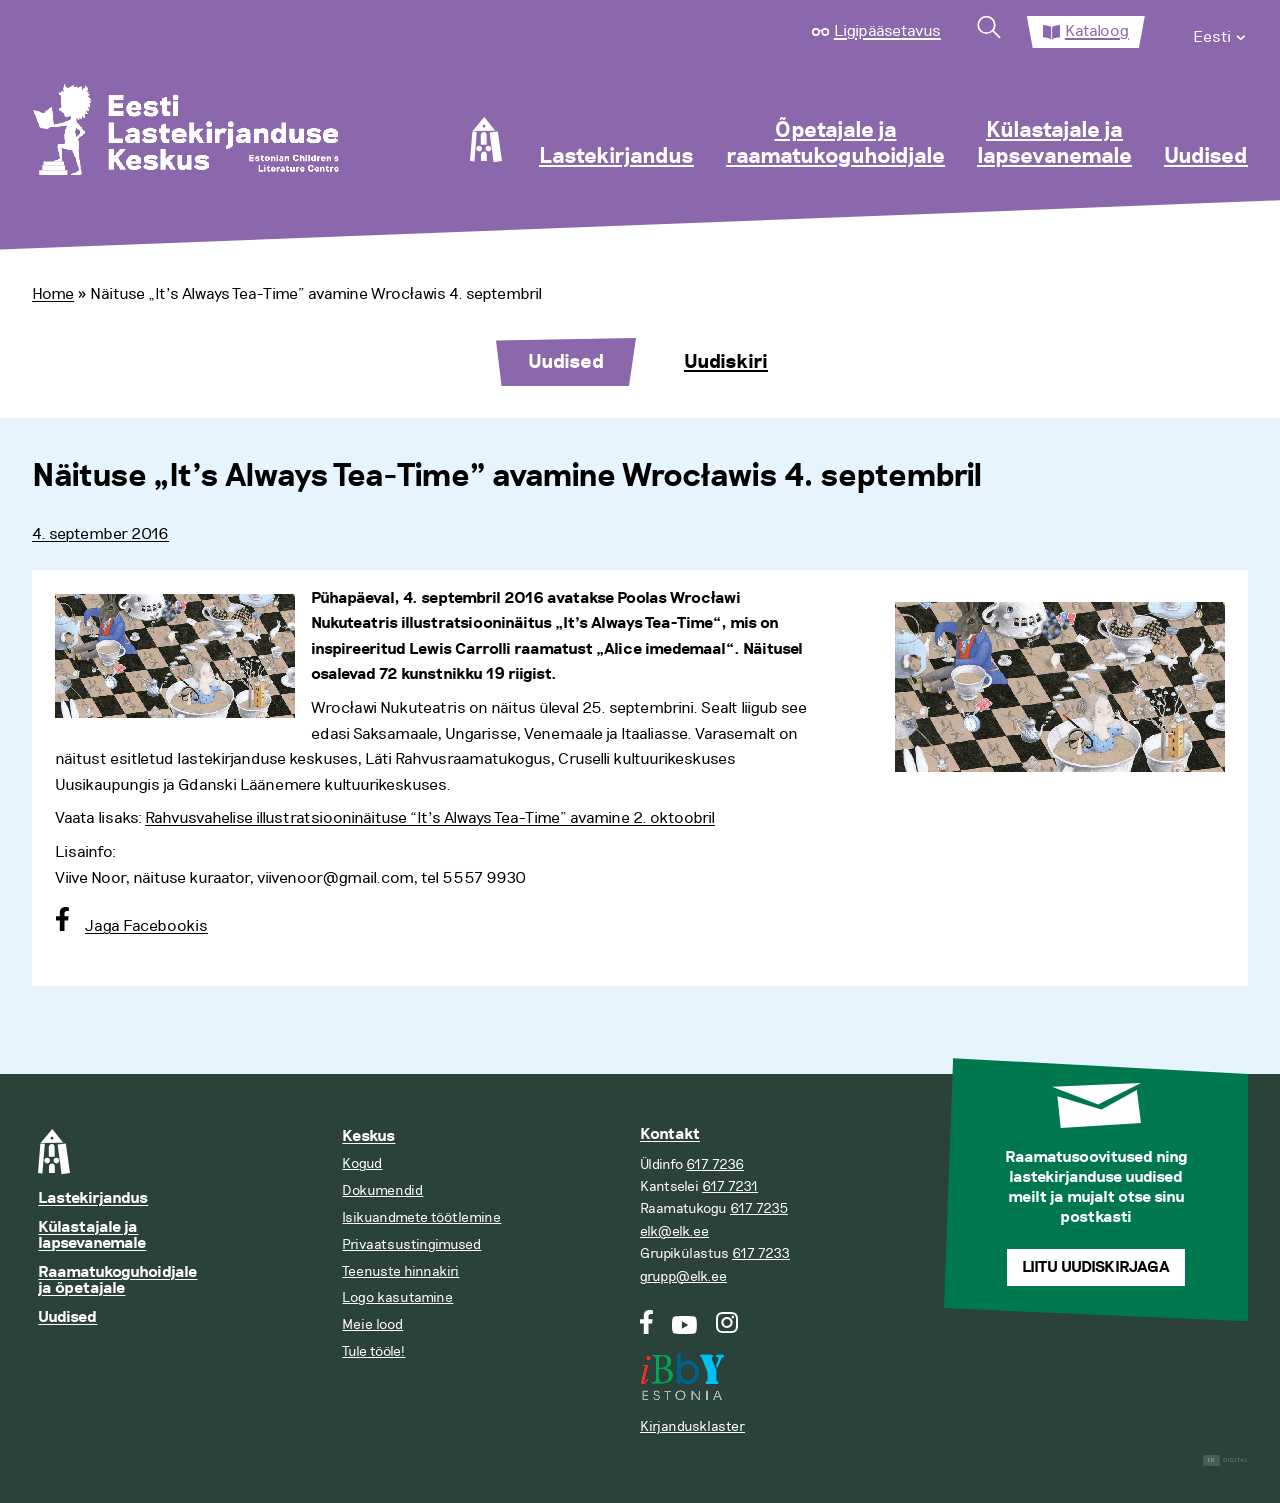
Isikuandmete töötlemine (421, 1217)
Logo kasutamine (397, 1297)
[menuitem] (1220, 32)
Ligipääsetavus (887, 31)
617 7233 (761, 1253)
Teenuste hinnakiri (400, 1271)
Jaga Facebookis (146, 926)
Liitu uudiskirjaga (1096, 1267)
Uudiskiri (726, 362)
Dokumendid (382, 1190)
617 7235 (759, 1208)
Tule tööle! (373, 1351)
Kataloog (1097, 31)
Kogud (362, 1163)
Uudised (1206, 157)
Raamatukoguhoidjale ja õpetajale (117, 1280)
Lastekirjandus (616, 157)
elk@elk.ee (674, 1231)
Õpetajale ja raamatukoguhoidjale (835, 144)
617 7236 (715, 1164)
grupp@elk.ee (683, 1276)
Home (53, 294)
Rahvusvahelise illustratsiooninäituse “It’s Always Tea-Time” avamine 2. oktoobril (430, 818)
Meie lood (372, 1324)
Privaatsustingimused (411, 1244)
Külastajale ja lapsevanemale (1054, 144)
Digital (1225, 1460)
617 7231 (730, 1186)
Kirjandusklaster (692, 1426)
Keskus (368, 1136)
